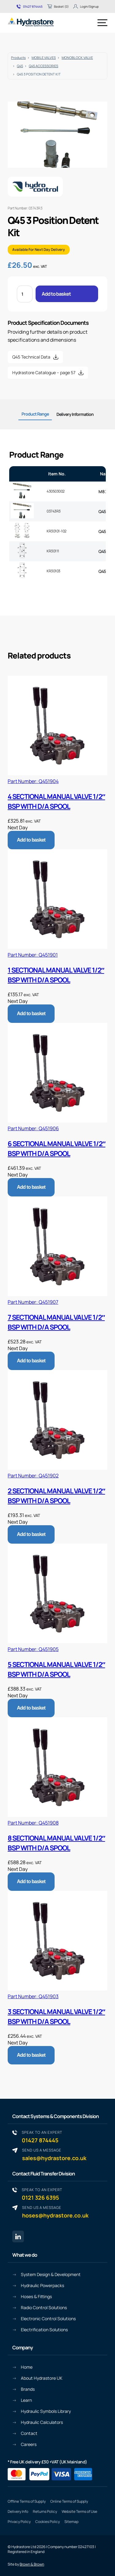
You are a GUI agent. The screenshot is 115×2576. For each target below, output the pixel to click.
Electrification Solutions (44, 2329)
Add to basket (56, 293)
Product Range (35, 414)
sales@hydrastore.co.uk (54, 2154)
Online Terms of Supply (69, 2501)
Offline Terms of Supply (27, 2501)
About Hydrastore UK (41, 2378)
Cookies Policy (47, 2521)
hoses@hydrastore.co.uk (55, 2211)
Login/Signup (86, 6)
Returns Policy (45, 2511)
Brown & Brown (32, 2564)
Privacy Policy (19, 2521)
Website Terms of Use (79, 2511)
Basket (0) (58, 6)
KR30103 (53, 571)
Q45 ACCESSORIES (43, 65)
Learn (26, 2400)
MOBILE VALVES (44, 57)
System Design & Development (51, 2274)
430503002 (56, 491)
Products (18, 57)
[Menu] (102, 22)
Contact (29, 2433)
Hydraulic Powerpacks (42, 2285)
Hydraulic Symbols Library (46, 2411)
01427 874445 (30, 6)
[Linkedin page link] (18, 2236)
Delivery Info (18, 2511)
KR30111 (53, 551)
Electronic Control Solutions (48, 2318)
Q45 (20, 65)
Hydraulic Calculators (42, 2422)
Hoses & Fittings (36, 2296)
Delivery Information (75, 414)
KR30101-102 (57, 531)
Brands (28, 2389)
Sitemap (71, 2521)
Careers (28, 2444)
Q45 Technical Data (31, 357)
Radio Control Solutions (44, 2307)
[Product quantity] (25, 294)
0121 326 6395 (42, 2194)
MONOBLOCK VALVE (77, 57)
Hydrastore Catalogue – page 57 (43, 372)
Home (27, 2367)
